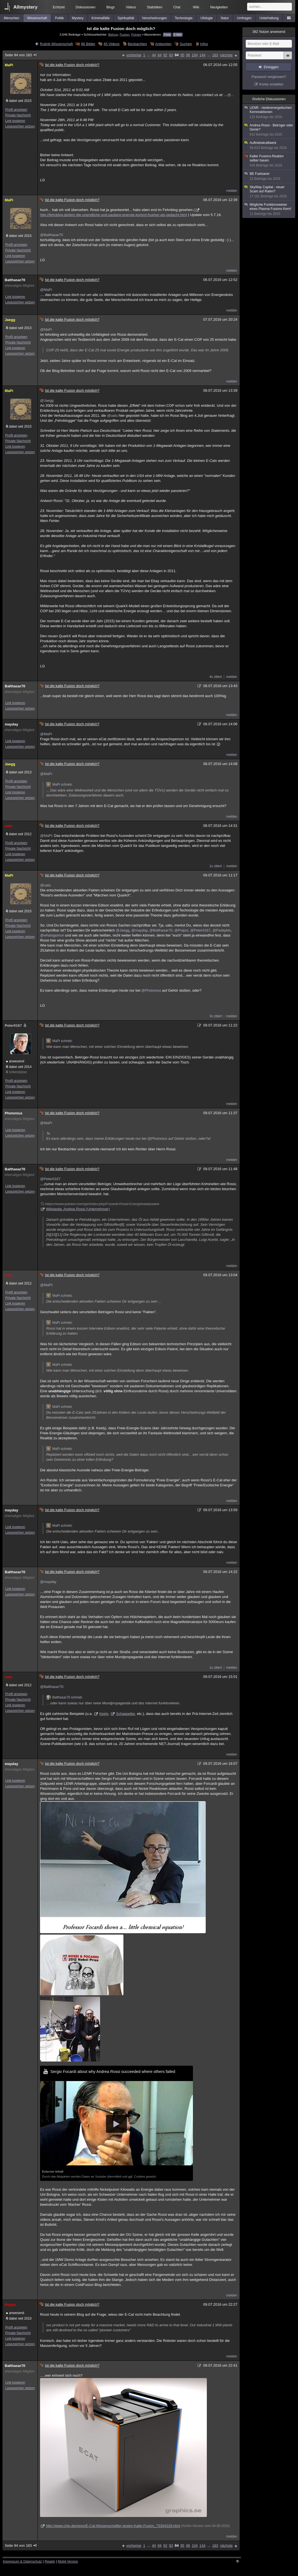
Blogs (110, 7)
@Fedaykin (221, 930)
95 (182, 55)
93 (171, 55)
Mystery (78, 18)
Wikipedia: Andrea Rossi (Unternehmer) (78, 1209)
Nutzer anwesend (268, 32)
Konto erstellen (271, 84)
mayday (11, 724)
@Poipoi (181, 930)
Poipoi (10, 2305)
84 (160, 55)
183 (215, 55)
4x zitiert (215, 677)
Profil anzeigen (16, 110)
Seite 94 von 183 (21, 55)
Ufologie (206, 18)
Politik (59, 18)
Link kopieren (15, 121)
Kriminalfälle (100, 18)
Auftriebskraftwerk (269, 145)
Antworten (163, 44)
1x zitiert (215, 866)
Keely (103, 1714)
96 (188, 55)
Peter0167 (16, 1025)
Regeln (50, 2561)
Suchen (186, 44)
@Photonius (151, 990)
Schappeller (125, 1714)
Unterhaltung (269, 18)
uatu (8, 826)
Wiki (196, 7)
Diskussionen (85, 7)
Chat (176, 7)
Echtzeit (59, 7)
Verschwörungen (154, 18)
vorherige (133, 55)
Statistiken (154, 7)
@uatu (112, 415)
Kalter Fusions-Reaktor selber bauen (269, 161)
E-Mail (178, 34)
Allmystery (25, 7)
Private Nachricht (18, 115)
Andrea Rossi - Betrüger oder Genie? (269, 130)
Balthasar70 (15, 280)
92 (165, 55)
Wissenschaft (37, 18)
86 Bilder (88, 44)
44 (154, 55)
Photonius (14, 1113)
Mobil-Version (68, 2561)
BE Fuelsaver (269, 176)
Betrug (113, 34)
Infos (204, 44)
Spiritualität (126, 18)
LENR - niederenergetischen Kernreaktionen (269, 112)
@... (230, 95)
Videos (131, 7)
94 (176, 55)
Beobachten (137, 44)
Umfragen (244, 18)
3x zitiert (215, 1016)
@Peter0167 (200, 930)
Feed (167, 34)
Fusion (124, 34)
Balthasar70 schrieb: (64, 1697)
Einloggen (271, 67)
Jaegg (10, 320)
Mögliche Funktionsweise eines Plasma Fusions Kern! (269, 209)
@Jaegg (47, 400)
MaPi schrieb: (59, 784)
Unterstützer (18, 1072)
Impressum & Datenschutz (22, 2561)
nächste (226, 55)
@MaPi (46, 290)
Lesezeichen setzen (20, 126)
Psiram (136, 34)
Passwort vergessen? (269, 77)
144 (202, 55)
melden (231, 191)
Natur (225, 18)
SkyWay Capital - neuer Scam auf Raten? (269, 191)
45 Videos (111, 44)
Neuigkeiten (219, 7)
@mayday (139, 930)
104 (195, 55)
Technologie (184, 18)
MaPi (9, 65)
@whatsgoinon (52, 935)
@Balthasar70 (51, 235)
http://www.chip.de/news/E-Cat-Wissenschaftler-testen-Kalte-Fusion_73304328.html (113, 2526)
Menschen (11, 18)
